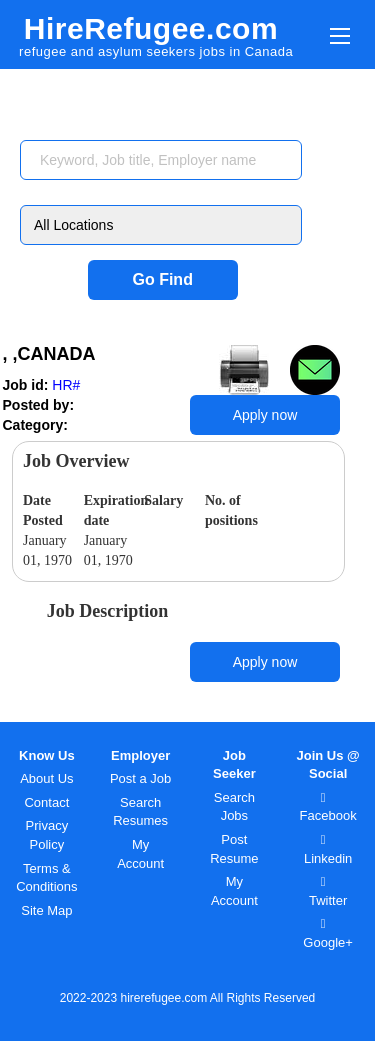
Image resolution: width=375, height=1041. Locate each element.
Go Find (162, 279)
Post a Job (140, 778)
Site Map (46, 910)
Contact (46, 802)
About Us (46, 778)
